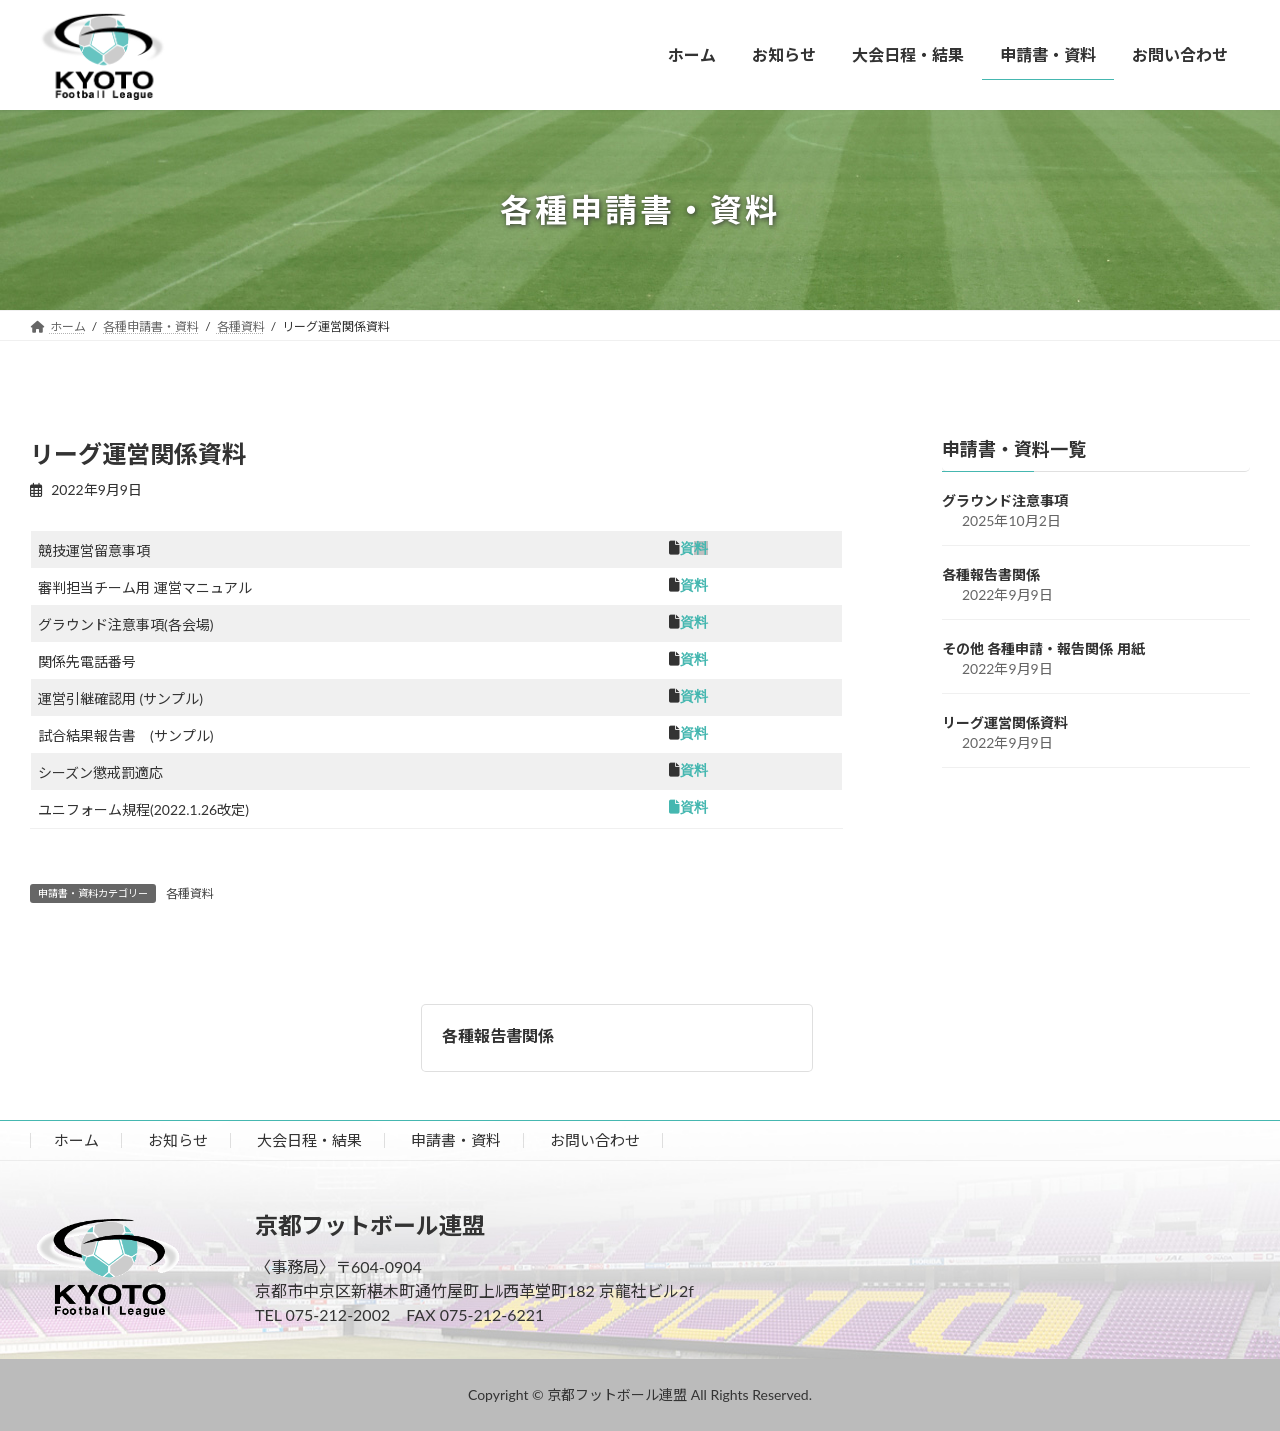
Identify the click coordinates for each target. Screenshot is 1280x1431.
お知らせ (178, 1140)
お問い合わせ (595, 1140)
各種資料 (190, 893)
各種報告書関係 (498, 1035)
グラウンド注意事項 (1005, 500)
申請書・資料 (456, 1140)
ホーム (76, 1140)
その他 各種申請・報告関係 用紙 (1043, 648)
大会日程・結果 (309, 1140)
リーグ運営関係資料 (1005, 722)
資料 (694, 585)
